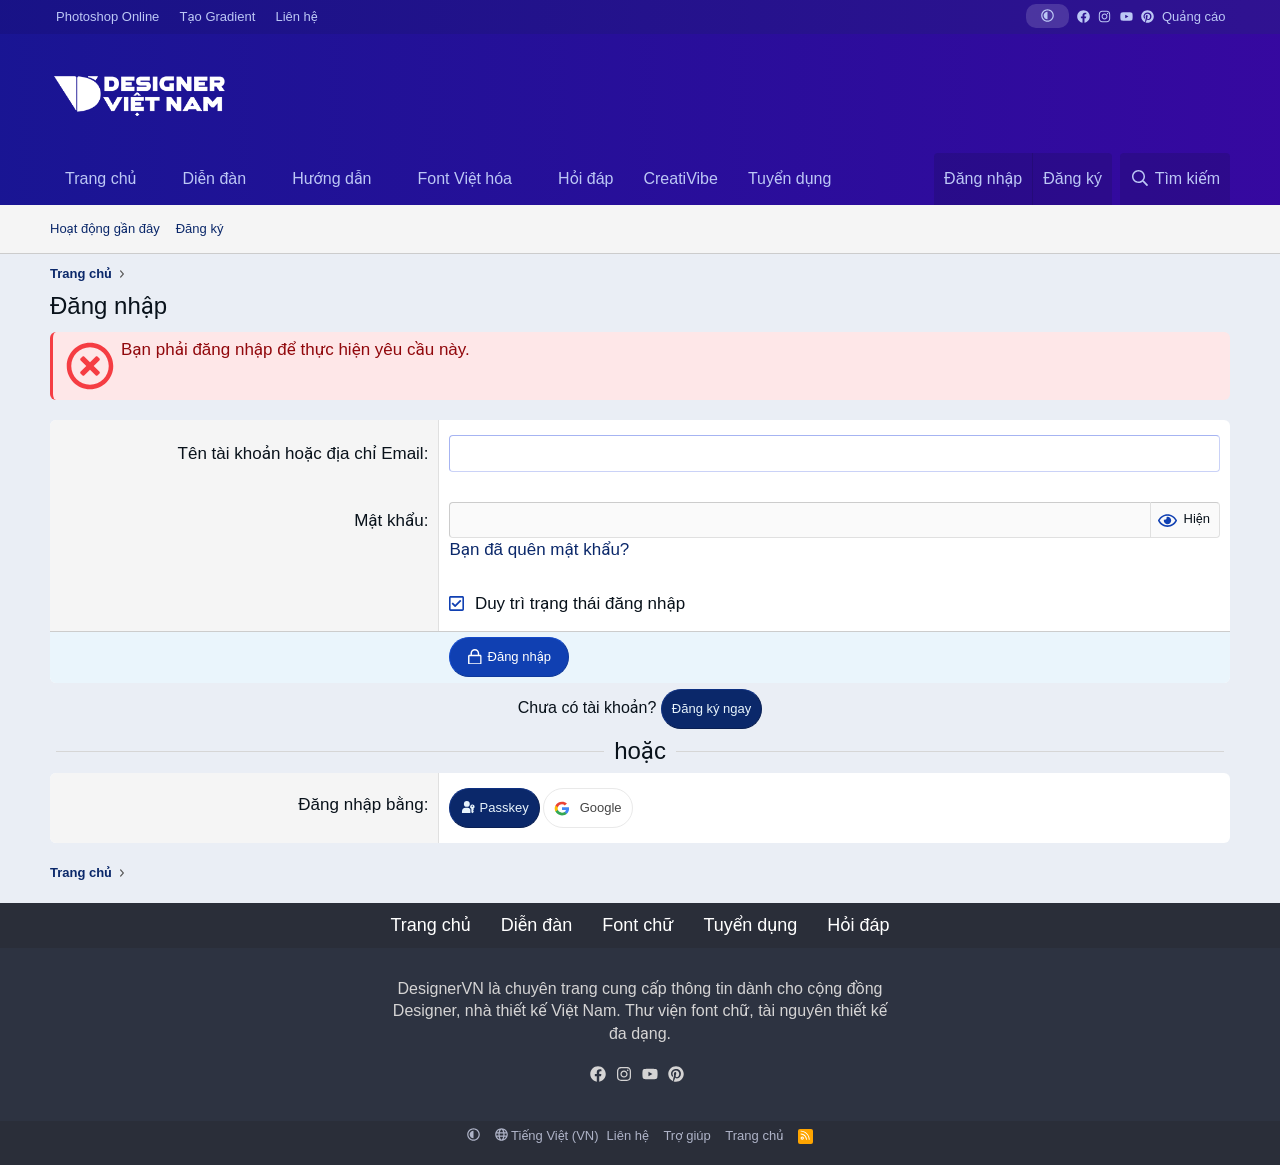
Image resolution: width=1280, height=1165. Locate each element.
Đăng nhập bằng (360, 804)
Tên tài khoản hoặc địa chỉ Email (301, 453)
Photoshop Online (107, 16)
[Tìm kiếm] (1175, 179)
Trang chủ (100, 178)
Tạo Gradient (218, 16)
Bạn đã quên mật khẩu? (539, 549)
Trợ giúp (686, 1135)
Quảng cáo (1193, 16)
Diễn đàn (214, 178)
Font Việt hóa (465, 178)
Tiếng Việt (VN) (547, 1135)
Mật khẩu (389, 520)
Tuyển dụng (789, 178)
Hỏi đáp (585, 178)
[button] (1047, 16)
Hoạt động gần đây (105, 228)
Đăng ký (200, 228)
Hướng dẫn (331, 178)
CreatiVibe (680, 178)
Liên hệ (296, 16)
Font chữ (637, 925)
